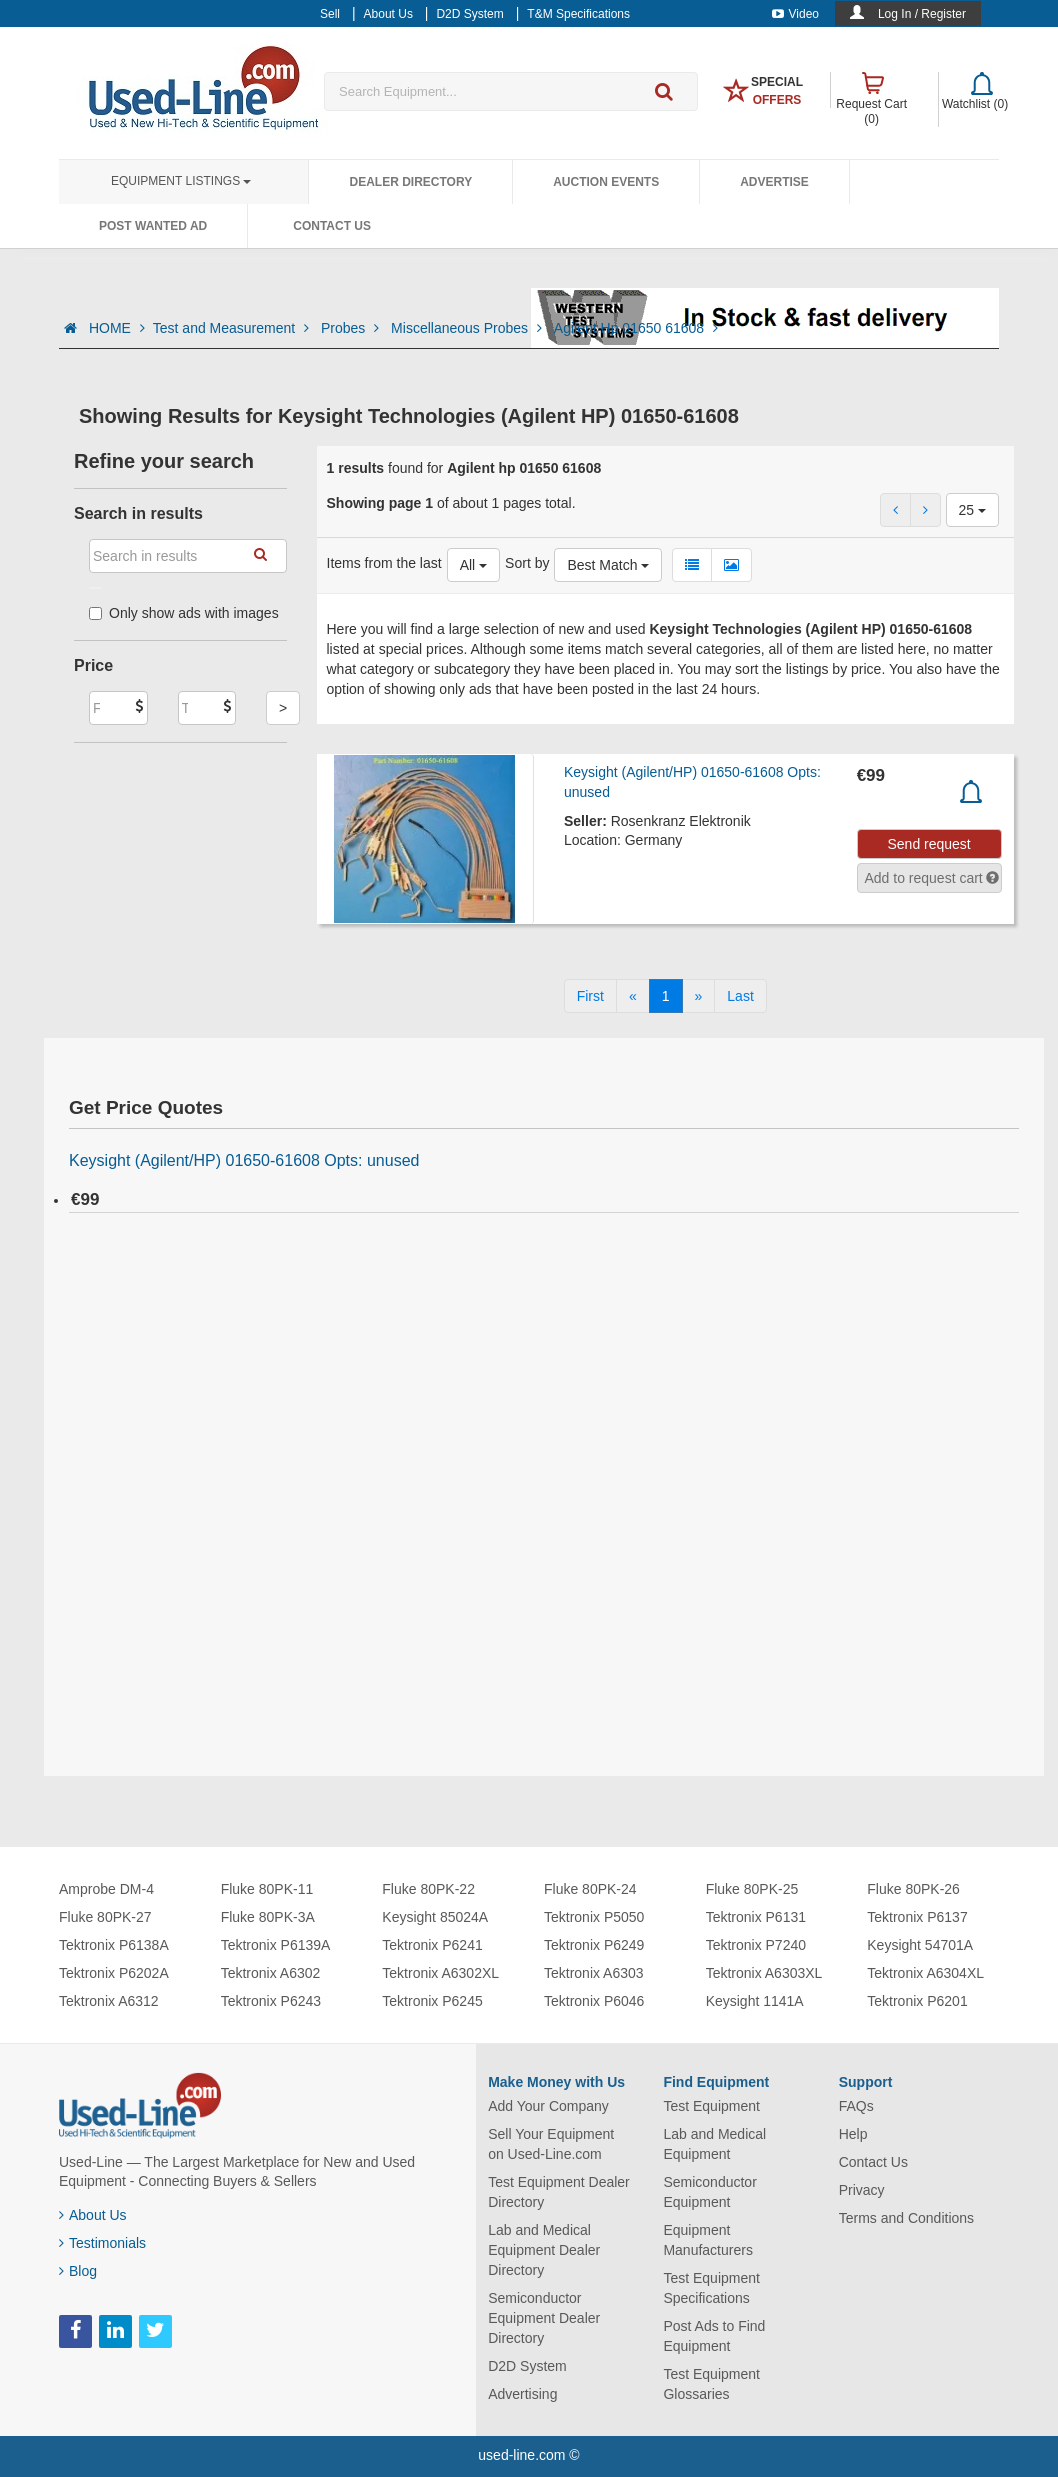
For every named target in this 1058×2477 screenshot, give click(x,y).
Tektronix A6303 (594, 1973)
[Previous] (633, 996)
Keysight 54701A (920, 1945)
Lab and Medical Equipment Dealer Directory (544, 2250)
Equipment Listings (181, 181)
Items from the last (384, 563)
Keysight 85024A (435, 1917)
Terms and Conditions (906, 2218)
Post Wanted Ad (153, 226)
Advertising (522, 2394)
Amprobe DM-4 (106, 1889)
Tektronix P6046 (594, 2001)
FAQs (856, 2106)
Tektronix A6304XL (925, 1973)
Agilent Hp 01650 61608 (636, 328)
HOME (117, 328)
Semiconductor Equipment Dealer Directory (544, 2318)
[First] (590, 996)
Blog (78, 2271)
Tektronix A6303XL (764, 1973)
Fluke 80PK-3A (268, 1917)
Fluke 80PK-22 (428, 1889)
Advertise (774, 182)
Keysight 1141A (755, 2001)
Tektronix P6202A (114, 1973)
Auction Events (606, 182)
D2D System (527, 2366)
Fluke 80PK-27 (105, 1917)
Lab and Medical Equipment (714, 2144)
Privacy (862, 2190)
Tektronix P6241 (432, 1945)
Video (795, 14)
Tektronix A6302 (271, 1973)
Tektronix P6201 (917, 2001)
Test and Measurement (233, 328)
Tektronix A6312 (109, 2001)
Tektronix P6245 (432, 2001)
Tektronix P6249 (594, 1945)
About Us (93, 2215)
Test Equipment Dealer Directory (559, 2192)
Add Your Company (548, 2106)
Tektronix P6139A (276, 1945)
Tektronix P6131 (756, 1917)
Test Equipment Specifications (711, 2288)
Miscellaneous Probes (468, 328)
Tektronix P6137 (917, 1917)
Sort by (527, 563)
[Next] (699, 996)
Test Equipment (711, 2106)
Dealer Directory (410, 182)
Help (853, 2134)
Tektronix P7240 (756, 1945)
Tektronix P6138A (114, 1945)
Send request (928, 844)
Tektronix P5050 (594, 1917)
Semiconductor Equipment (709, 2192)
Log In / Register (922, 14)
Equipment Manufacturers (707, 2240)
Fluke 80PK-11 (267, 1889)
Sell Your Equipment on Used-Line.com (551, 2144)
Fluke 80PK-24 (590, 1889)
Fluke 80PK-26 (913, 1889)
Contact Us (332, 226)
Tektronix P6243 (271, 2001)
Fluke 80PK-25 (752, 1889)
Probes (352, 328)
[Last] (740, 996)
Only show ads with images (184, 613)
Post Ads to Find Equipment (714, 2336)
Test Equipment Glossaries (711, 2384)
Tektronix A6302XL (440, 1973)
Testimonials (102, 2243)
